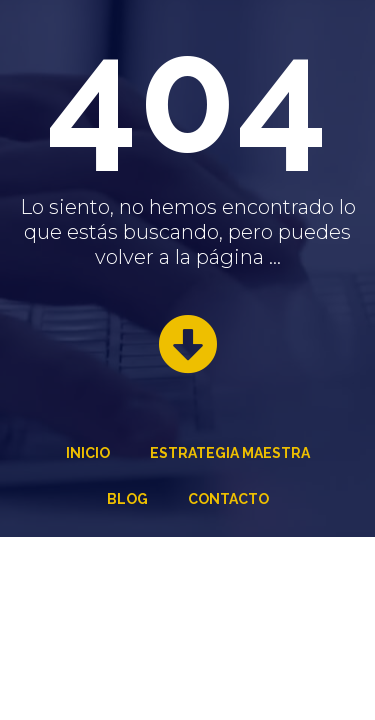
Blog (127, 499)
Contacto (228, 499)
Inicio (88, 453)
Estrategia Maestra (230, 453)
